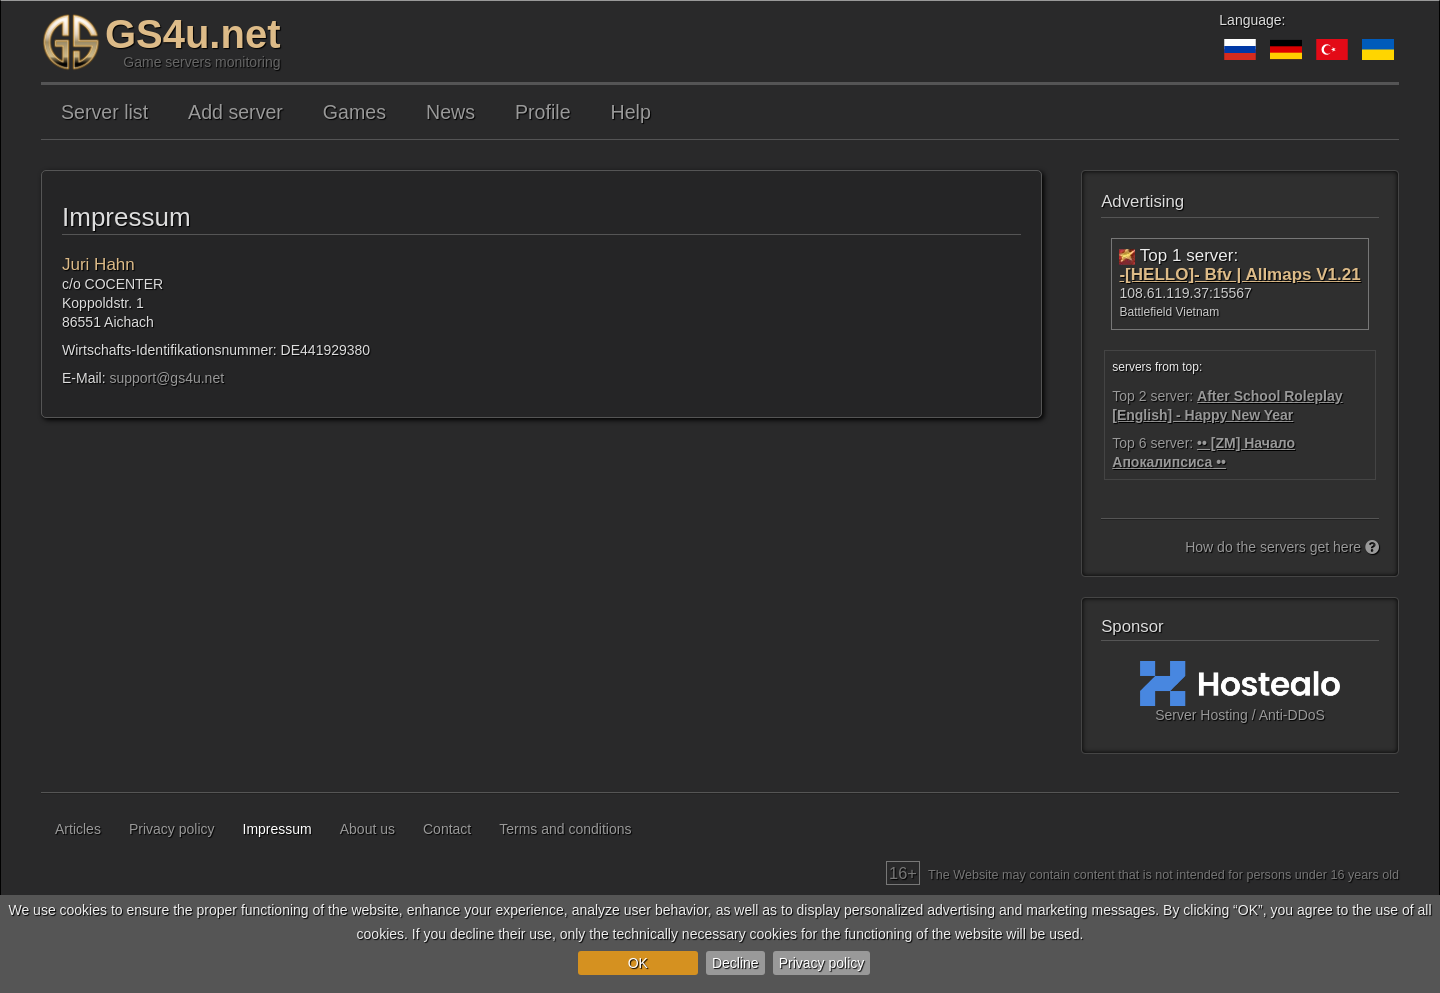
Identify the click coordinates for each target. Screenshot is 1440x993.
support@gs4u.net (166, 378)
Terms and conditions (565, 829)
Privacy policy (822, 963)
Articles (78, 829)
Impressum (277, 829)
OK (638, 963)
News (450, 112)
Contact (447, 829)
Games (354, 112)
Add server (235, 112)
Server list (104, 112)
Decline (735, 963)
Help (631, 112)
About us (367, 829)
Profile (543, 112)
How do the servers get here (1282, 547)
